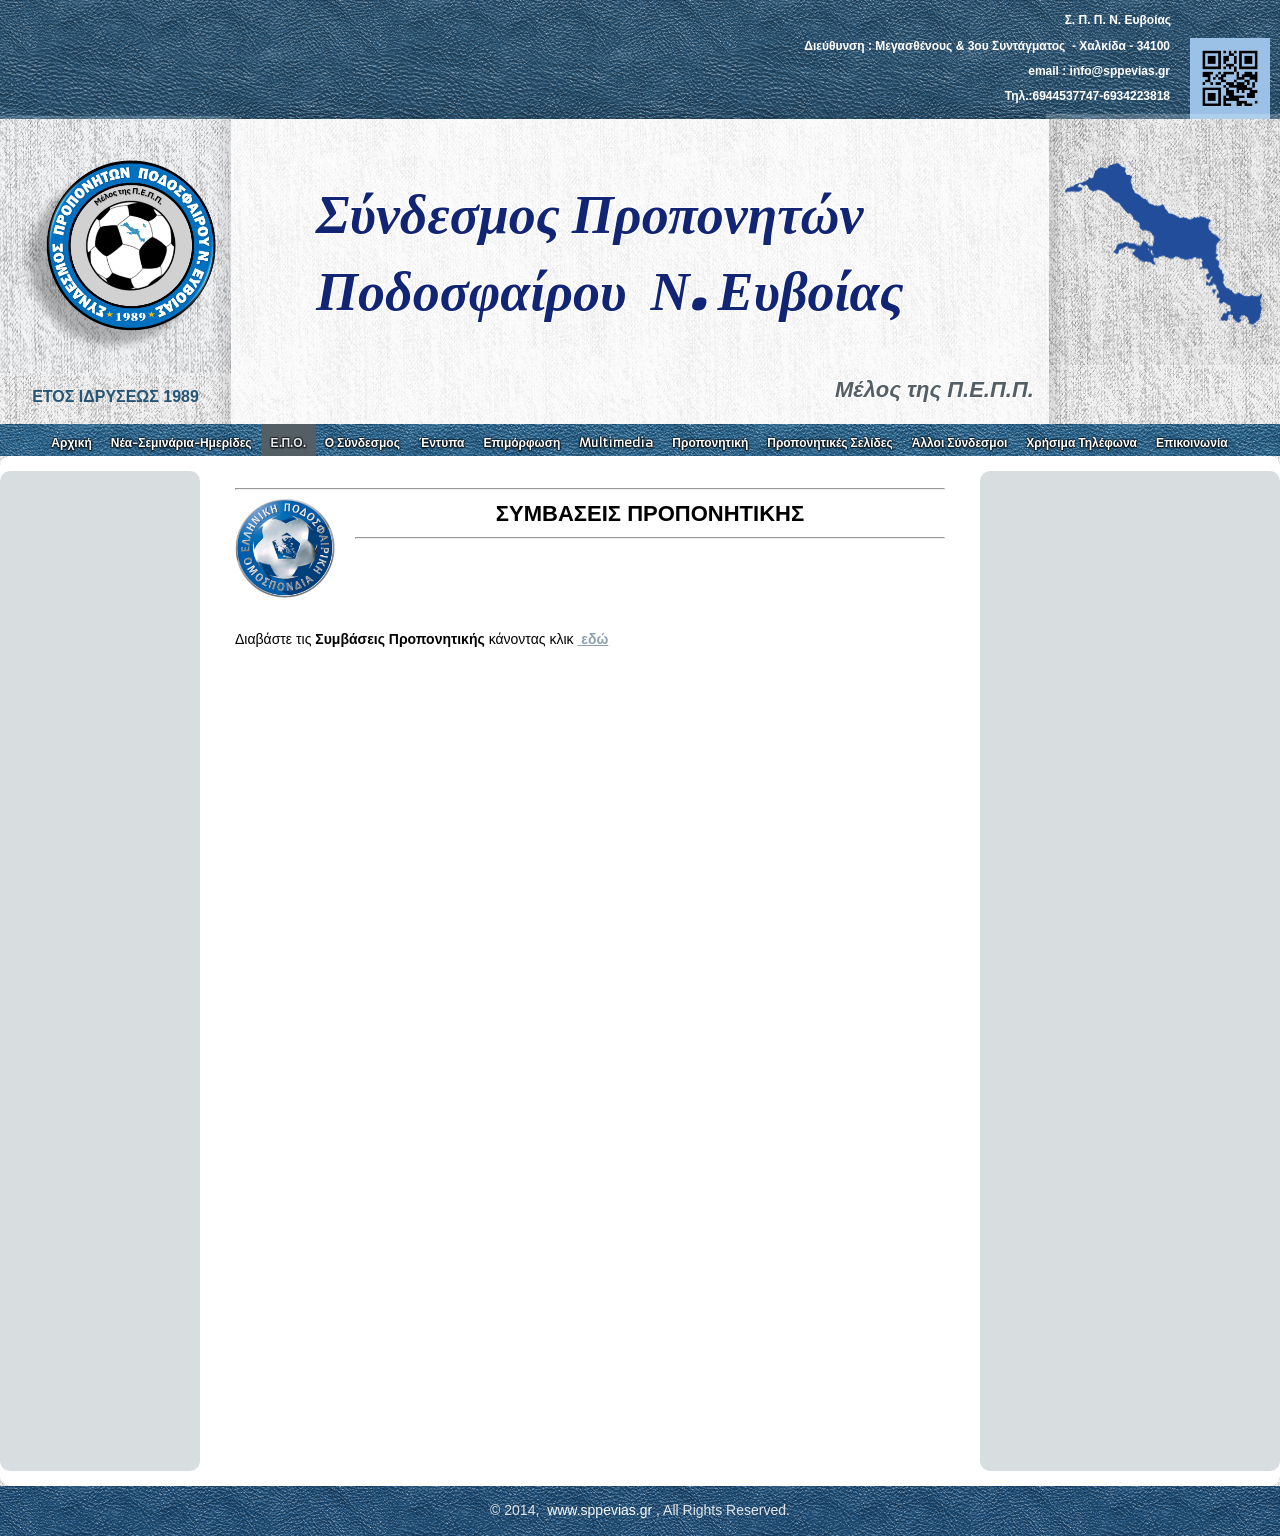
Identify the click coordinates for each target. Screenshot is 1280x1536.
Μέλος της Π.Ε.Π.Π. (934, 389)
